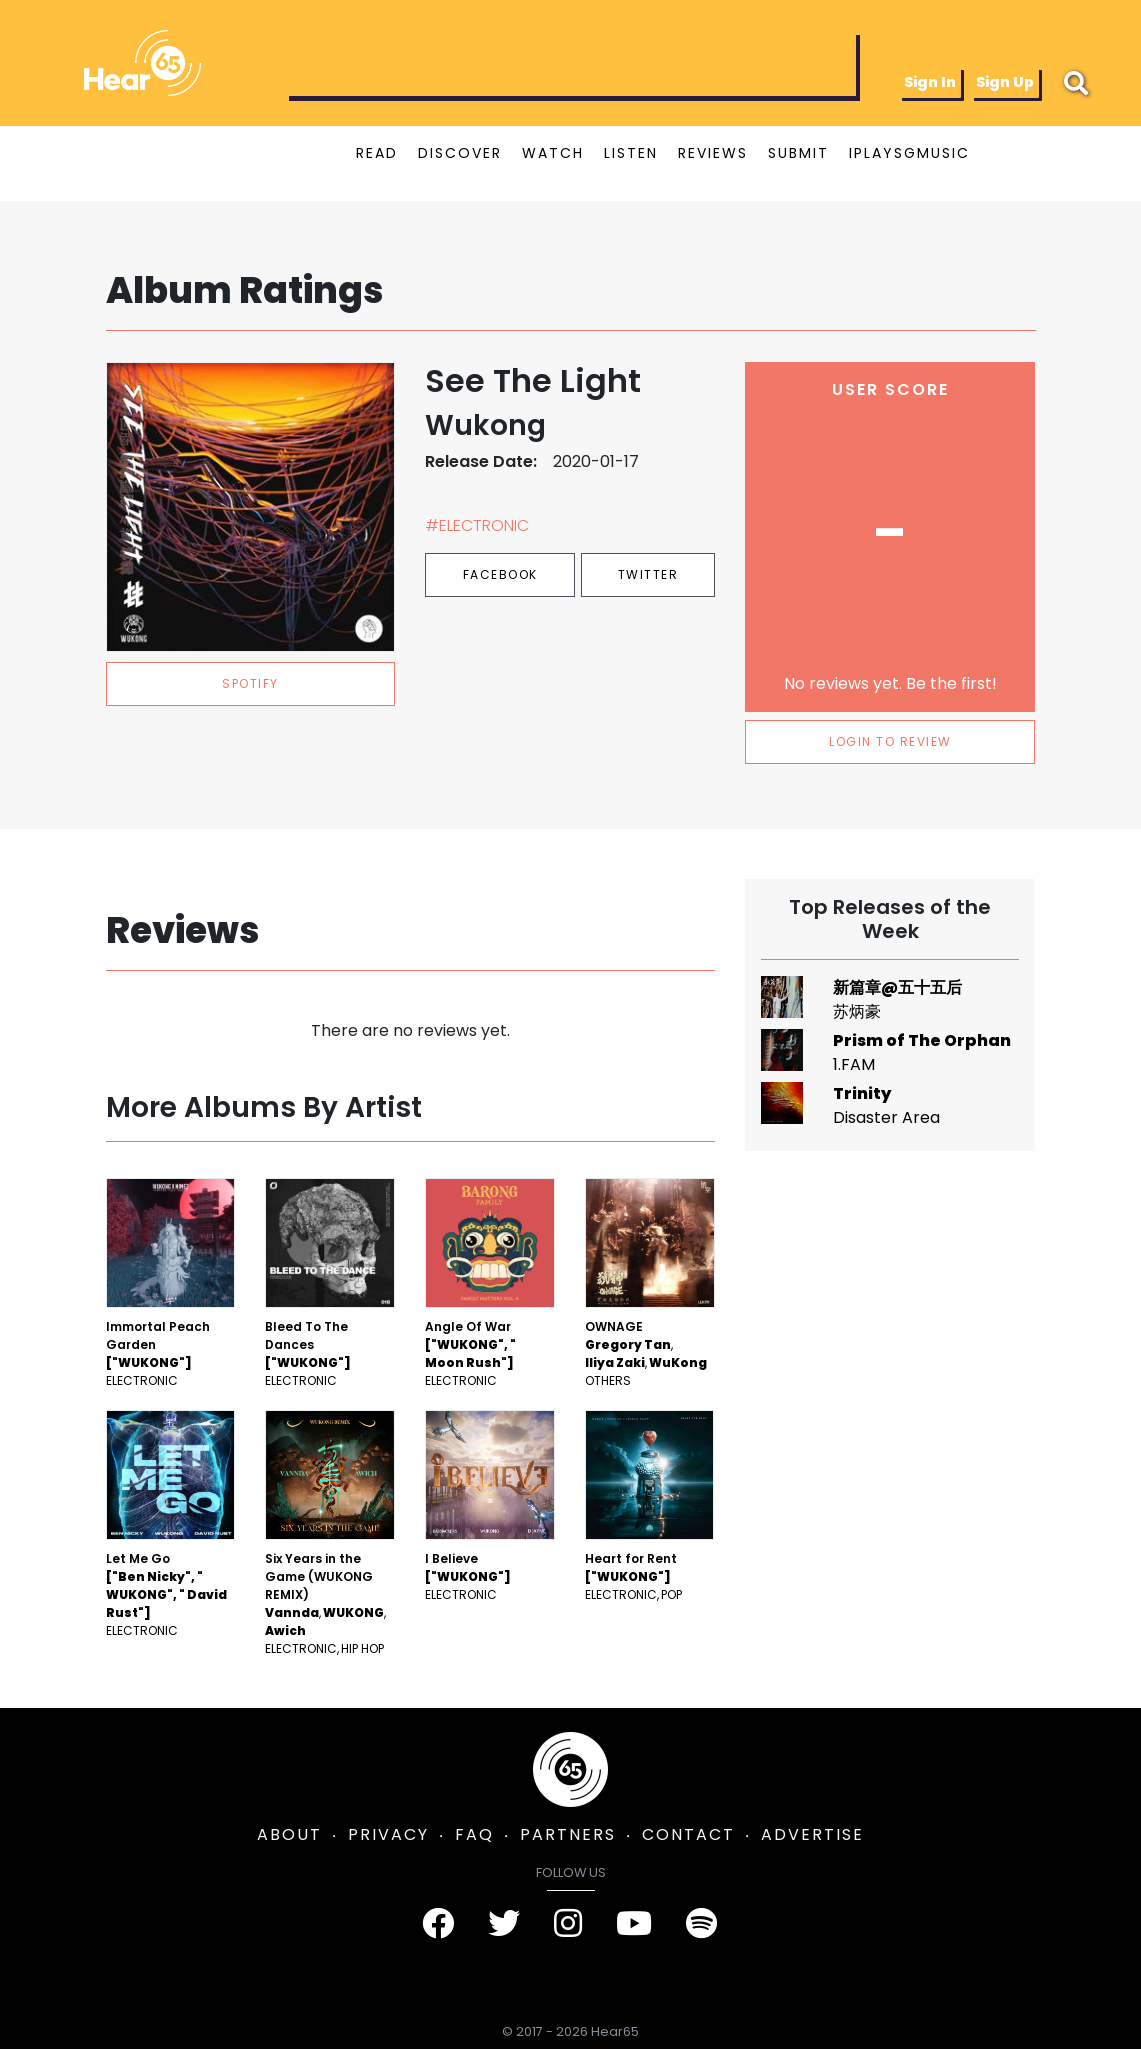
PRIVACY (388, 1834)
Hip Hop (362, 1648)
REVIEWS (713, 153)
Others (608, 1380)
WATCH (553, 153)
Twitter (648, 574)
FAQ (474, 1834)
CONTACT (688, 1834)
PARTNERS (568, 1834)
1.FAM (854, 1064)
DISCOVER (460, 153)
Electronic (142, 1380)
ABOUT (289, 1834)
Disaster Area (886, 1117)
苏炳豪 (857, 1011)
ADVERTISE (812, 1834)
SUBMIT (798, 153)
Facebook (500, 574)
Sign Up (1005, 82)
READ (377, 153)
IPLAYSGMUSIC (909, 153)
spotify (250, 683)
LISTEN (631, 153)
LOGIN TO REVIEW (890, 741)
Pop (671, 1594)
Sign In (930, 82)
